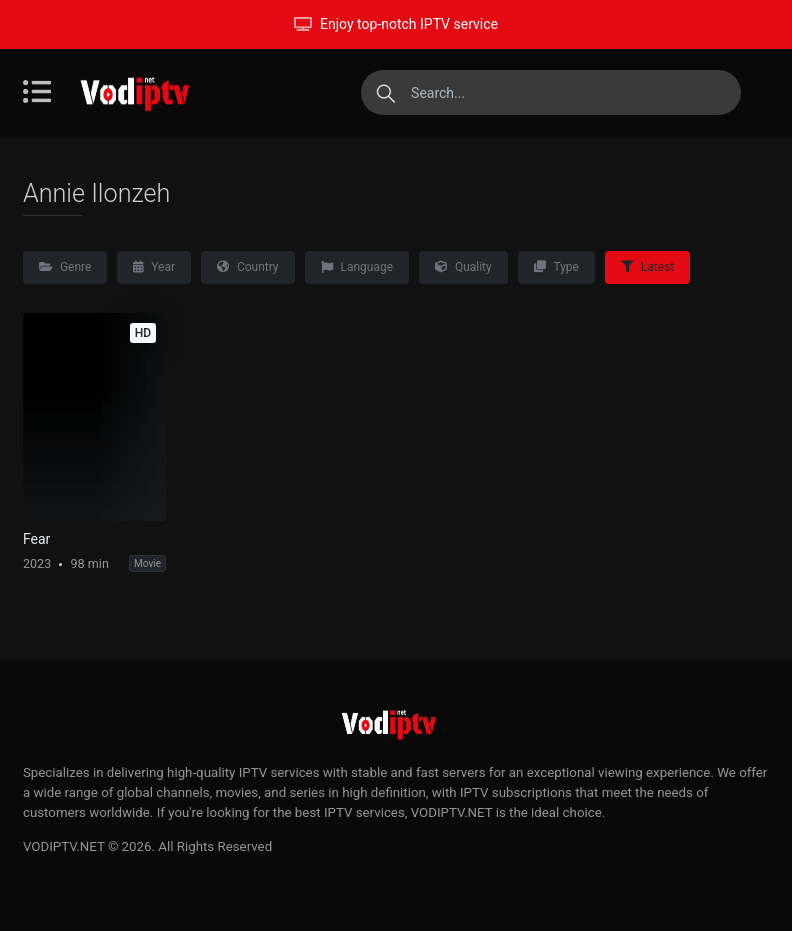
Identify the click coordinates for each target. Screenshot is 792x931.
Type (556, 267)
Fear (36, 539)
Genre (65, 267)
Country (248, 267)
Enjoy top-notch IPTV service (396, 24)
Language (357, 267)
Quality (463, 267)
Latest (647, 267)
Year (154, 267)
